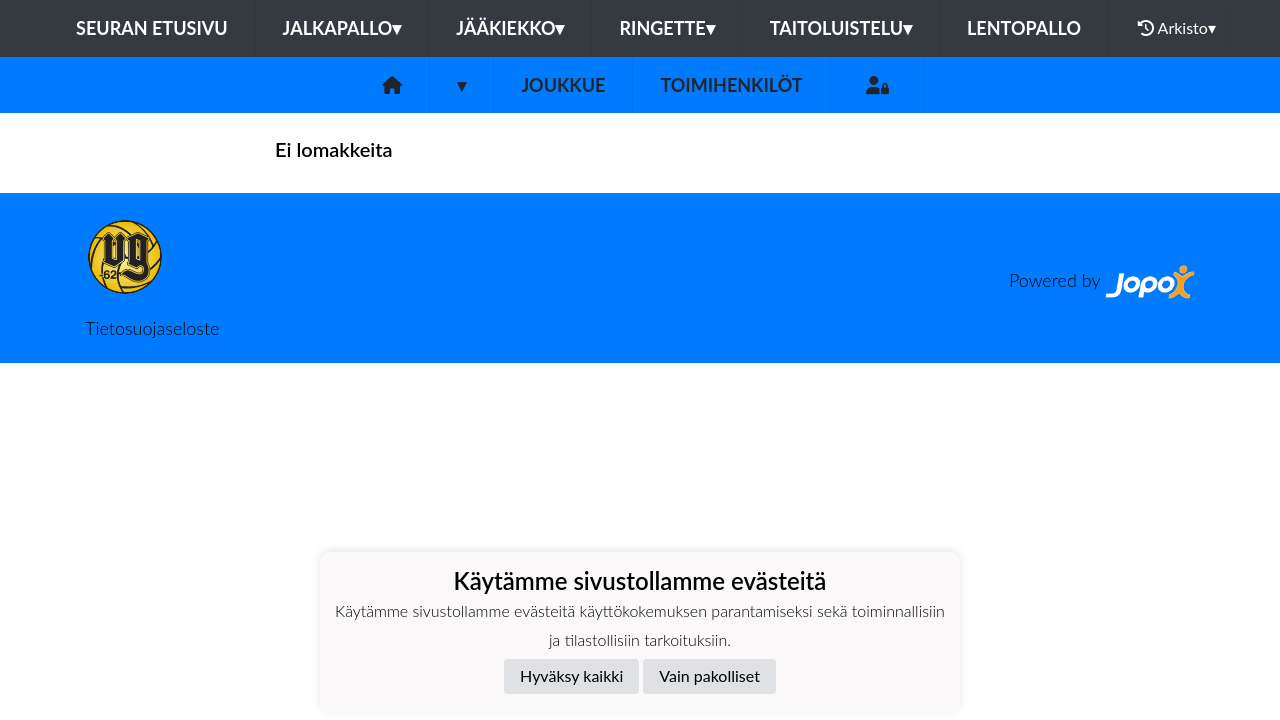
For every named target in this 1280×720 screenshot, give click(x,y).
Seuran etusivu (152, 28)
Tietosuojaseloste (152, 328)
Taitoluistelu (841, 28)
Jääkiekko (510, 28)
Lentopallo (1024, 28)
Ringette (666, 28)
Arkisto (1177, 28)
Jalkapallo (342, 28)
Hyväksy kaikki (571, 675)
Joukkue (563, 85)
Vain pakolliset (709, 675)
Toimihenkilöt (731, 85)
